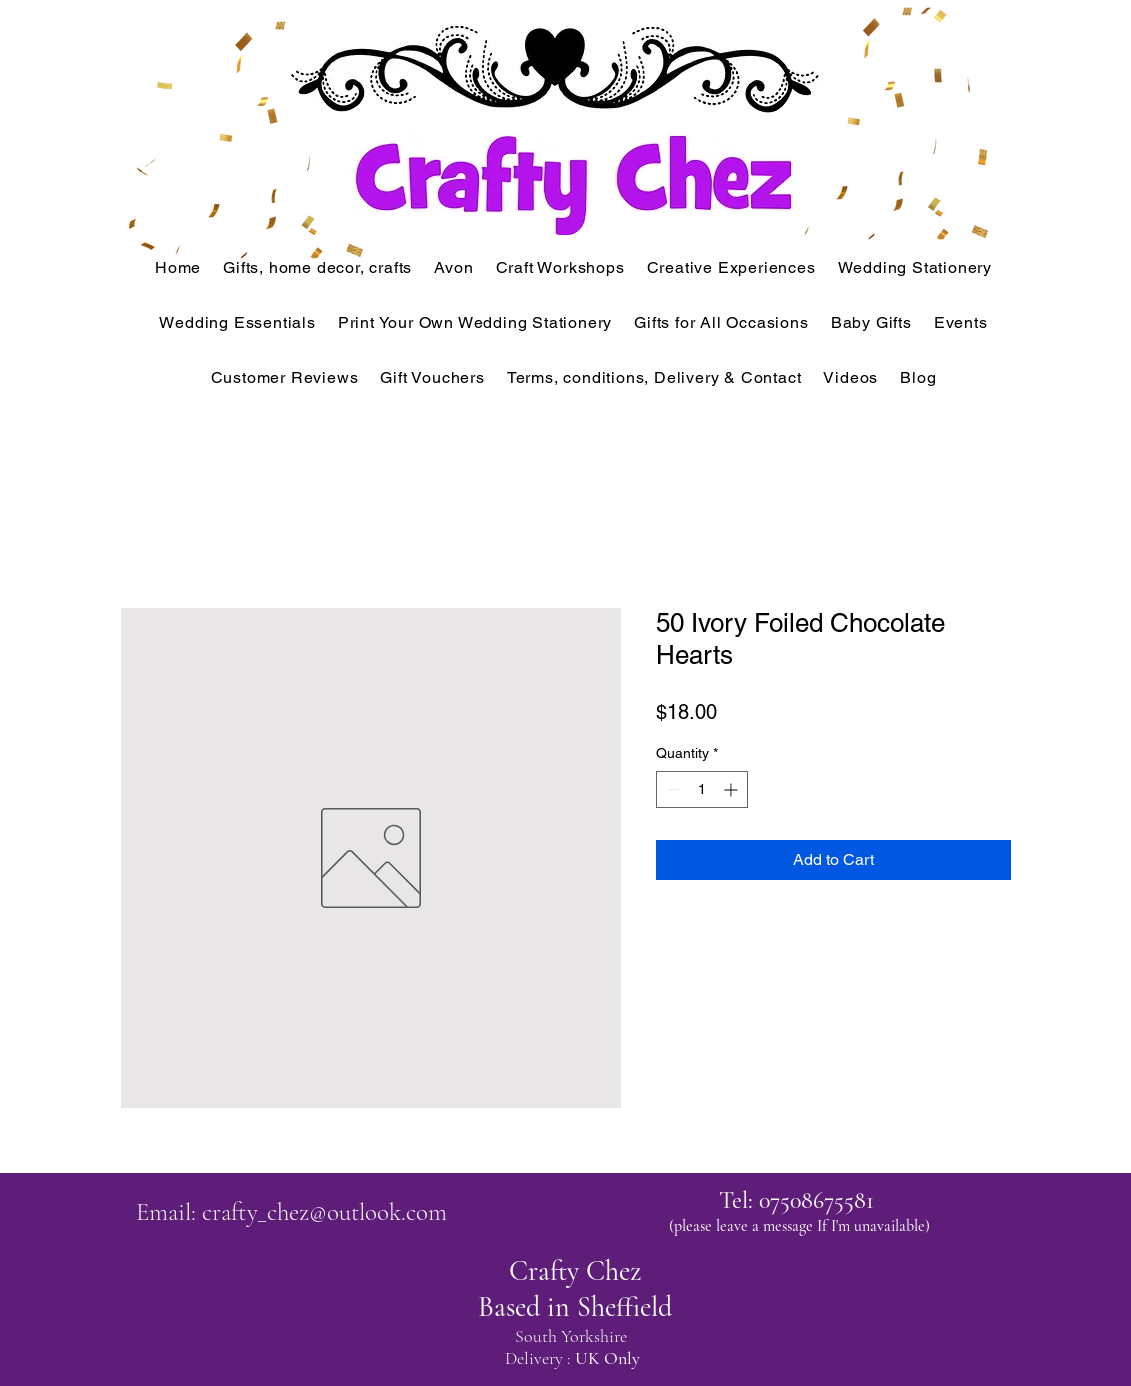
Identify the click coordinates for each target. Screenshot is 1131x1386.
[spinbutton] (702, 789)
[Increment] (732, 789)
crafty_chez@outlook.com (324, 1212)
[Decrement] (671, 789)
